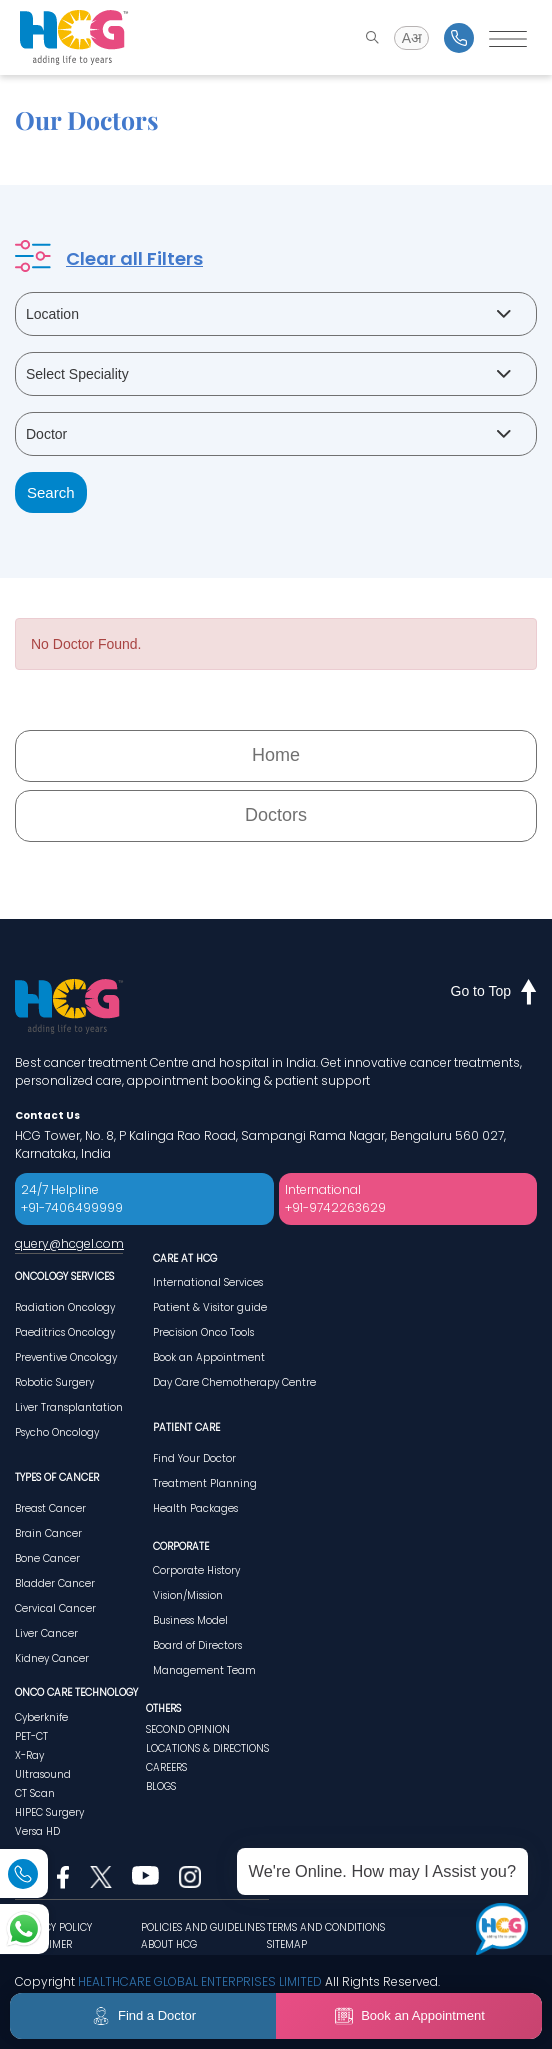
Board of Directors (197, 1645)
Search (51, 492)
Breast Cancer (50, 1508)
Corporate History (196, 1570)
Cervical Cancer (55, 1608)
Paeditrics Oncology (65, 1332)
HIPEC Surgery (49, 1812)
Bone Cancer (47, 1558)
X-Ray (29, 1755)
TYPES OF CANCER (57, 1477)
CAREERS (166, 1767)
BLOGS (161, 1786)
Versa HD (37, 1831)
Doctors (276, 815)
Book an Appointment (209, 1357)
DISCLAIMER (43, 1944)
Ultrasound (43, 1774)
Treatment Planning (205, 1483)
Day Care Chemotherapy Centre (234, 1382)
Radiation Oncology (65, 1307)
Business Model (190, 1620)
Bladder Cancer (55, 1583)
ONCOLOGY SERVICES (64, 1276)
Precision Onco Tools (203, 1332)
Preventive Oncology (66, 1357)
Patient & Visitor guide (210, 1307)
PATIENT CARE (186, 1427)
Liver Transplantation (69, 1407)
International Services (208, 1282)
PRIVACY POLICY (53, 1927)
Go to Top (494, 991)
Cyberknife (41, 1717)
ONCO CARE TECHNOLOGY (76, 1692)
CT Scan (35, 1793)
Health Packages (195, 1508)
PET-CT (31, 1736)
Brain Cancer (48, 1533)
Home (276, 755)
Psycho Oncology (57, 1432)
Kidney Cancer (52, 1658)
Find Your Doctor (194, 1458)
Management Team (204, 1670)
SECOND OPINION (188, 1729)
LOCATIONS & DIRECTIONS (207, 1748)
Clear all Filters (134, 258)
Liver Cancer (46, 1633)
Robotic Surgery (54, 1382)
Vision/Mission (188, 1595)
